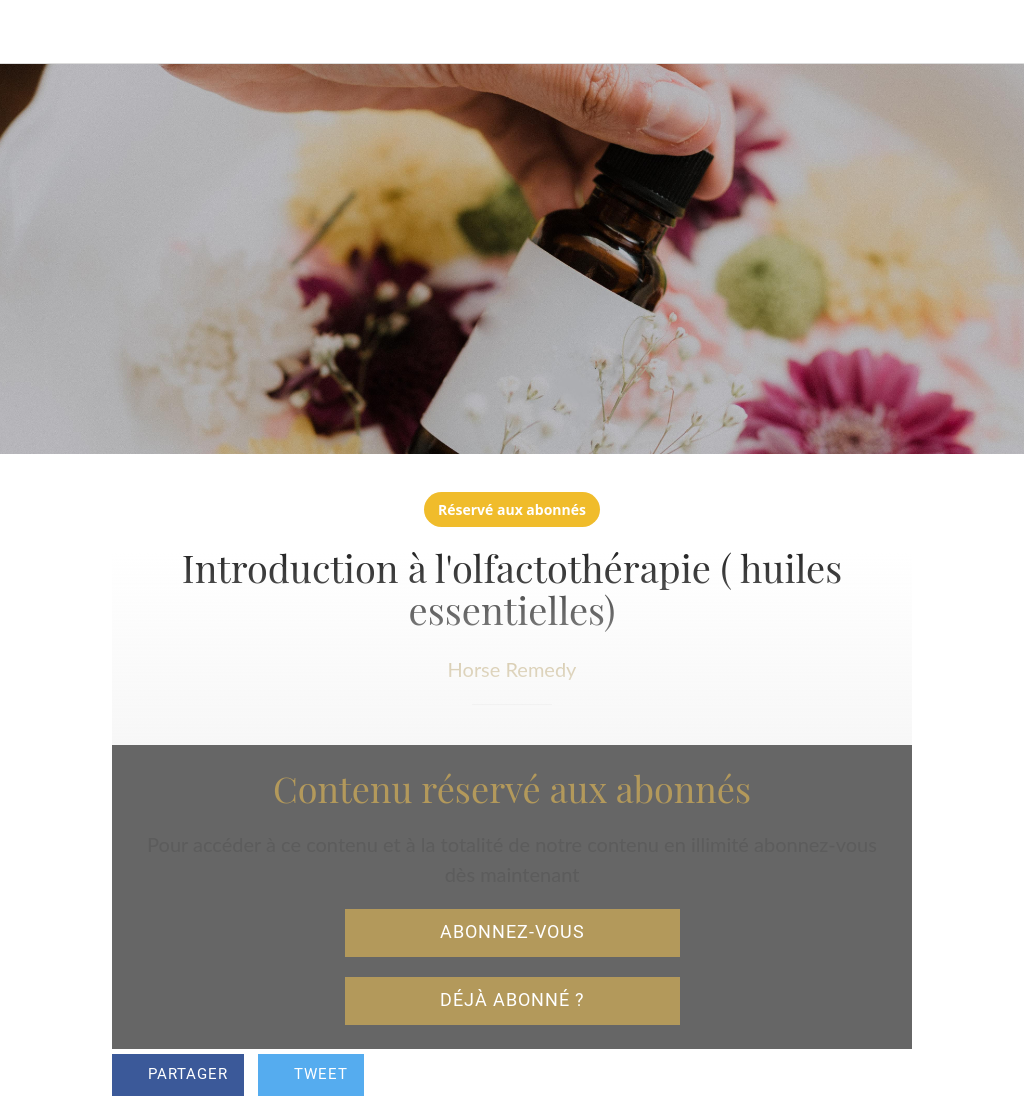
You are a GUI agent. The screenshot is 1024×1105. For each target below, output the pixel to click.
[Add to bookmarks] (888, 1077)
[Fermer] (32, 32)
